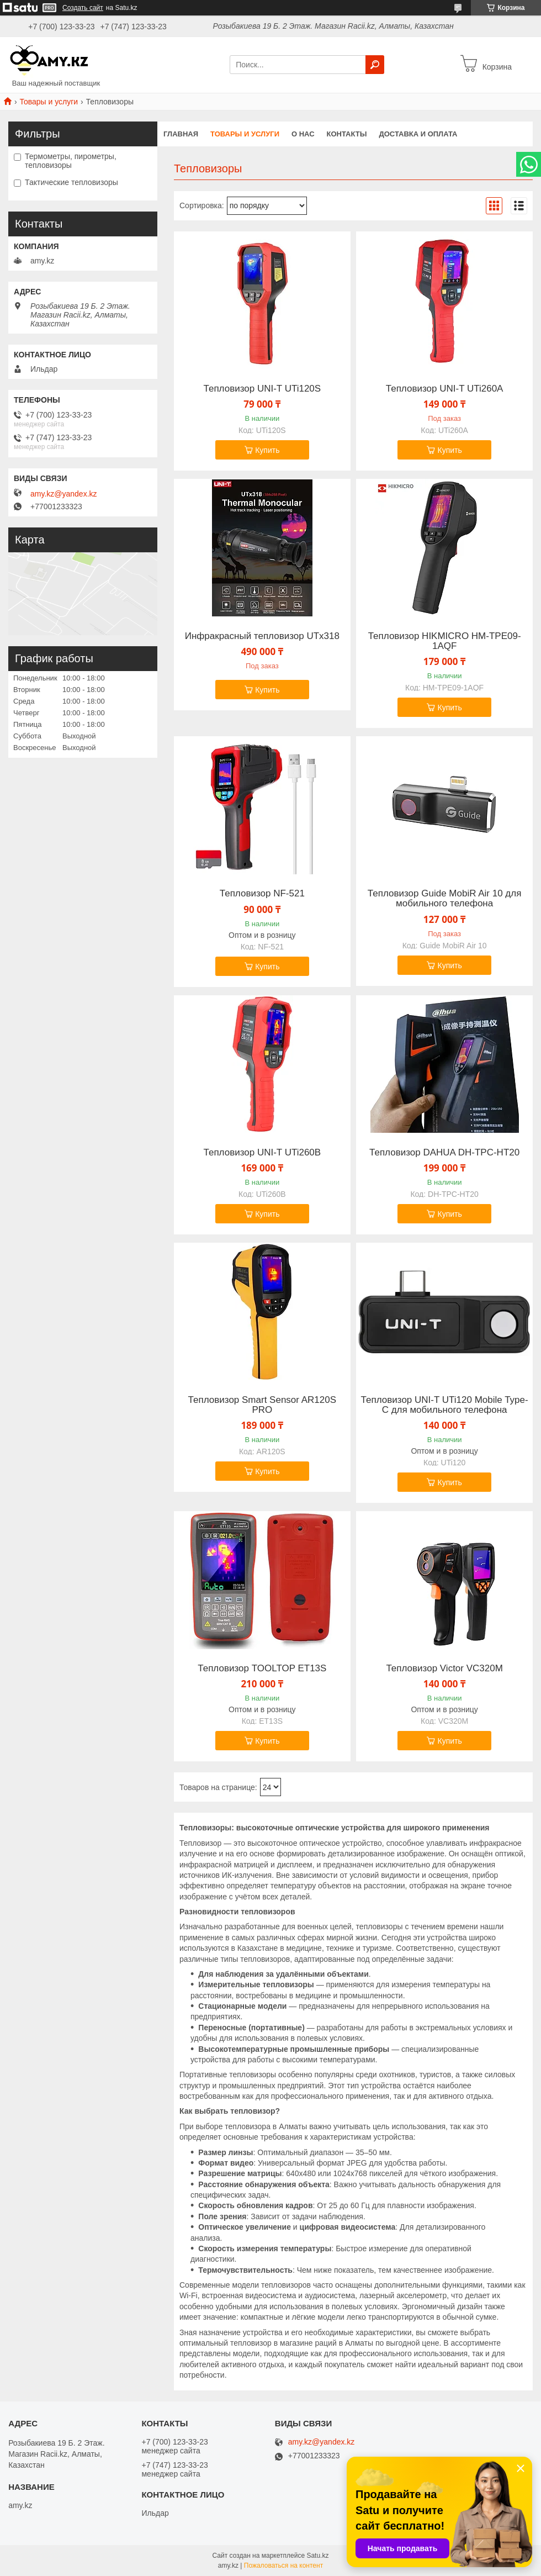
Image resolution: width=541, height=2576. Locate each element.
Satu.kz (317, 2555)
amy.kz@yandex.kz (63, 493)
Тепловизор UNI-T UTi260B (262, 1153)
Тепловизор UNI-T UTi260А (444, 389)
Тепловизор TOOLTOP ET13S (262, 1669)
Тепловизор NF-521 (262, 894)
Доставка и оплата (418, 134)
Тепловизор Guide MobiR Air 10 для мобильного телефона (445, 899)
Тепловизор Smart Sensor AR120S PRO (262, 1405)
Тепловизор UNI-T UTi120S (262, 389)
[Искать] (374, 64)
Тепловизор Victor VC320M (444, 1669)
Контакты (347, 134)
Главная (180, 134)
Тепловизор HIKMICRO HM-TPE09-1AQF (444, 641)
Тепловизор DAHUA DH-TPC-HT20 (444, 1153)
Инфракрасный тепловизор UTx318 (262, 636)
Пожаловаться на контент (283, 2565)
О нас (303, 134)
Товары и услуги (48, 101)
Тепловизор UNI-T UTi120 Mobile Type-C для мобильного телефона (444, 1405)
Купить (267, 450)
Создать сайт (82, 8)
